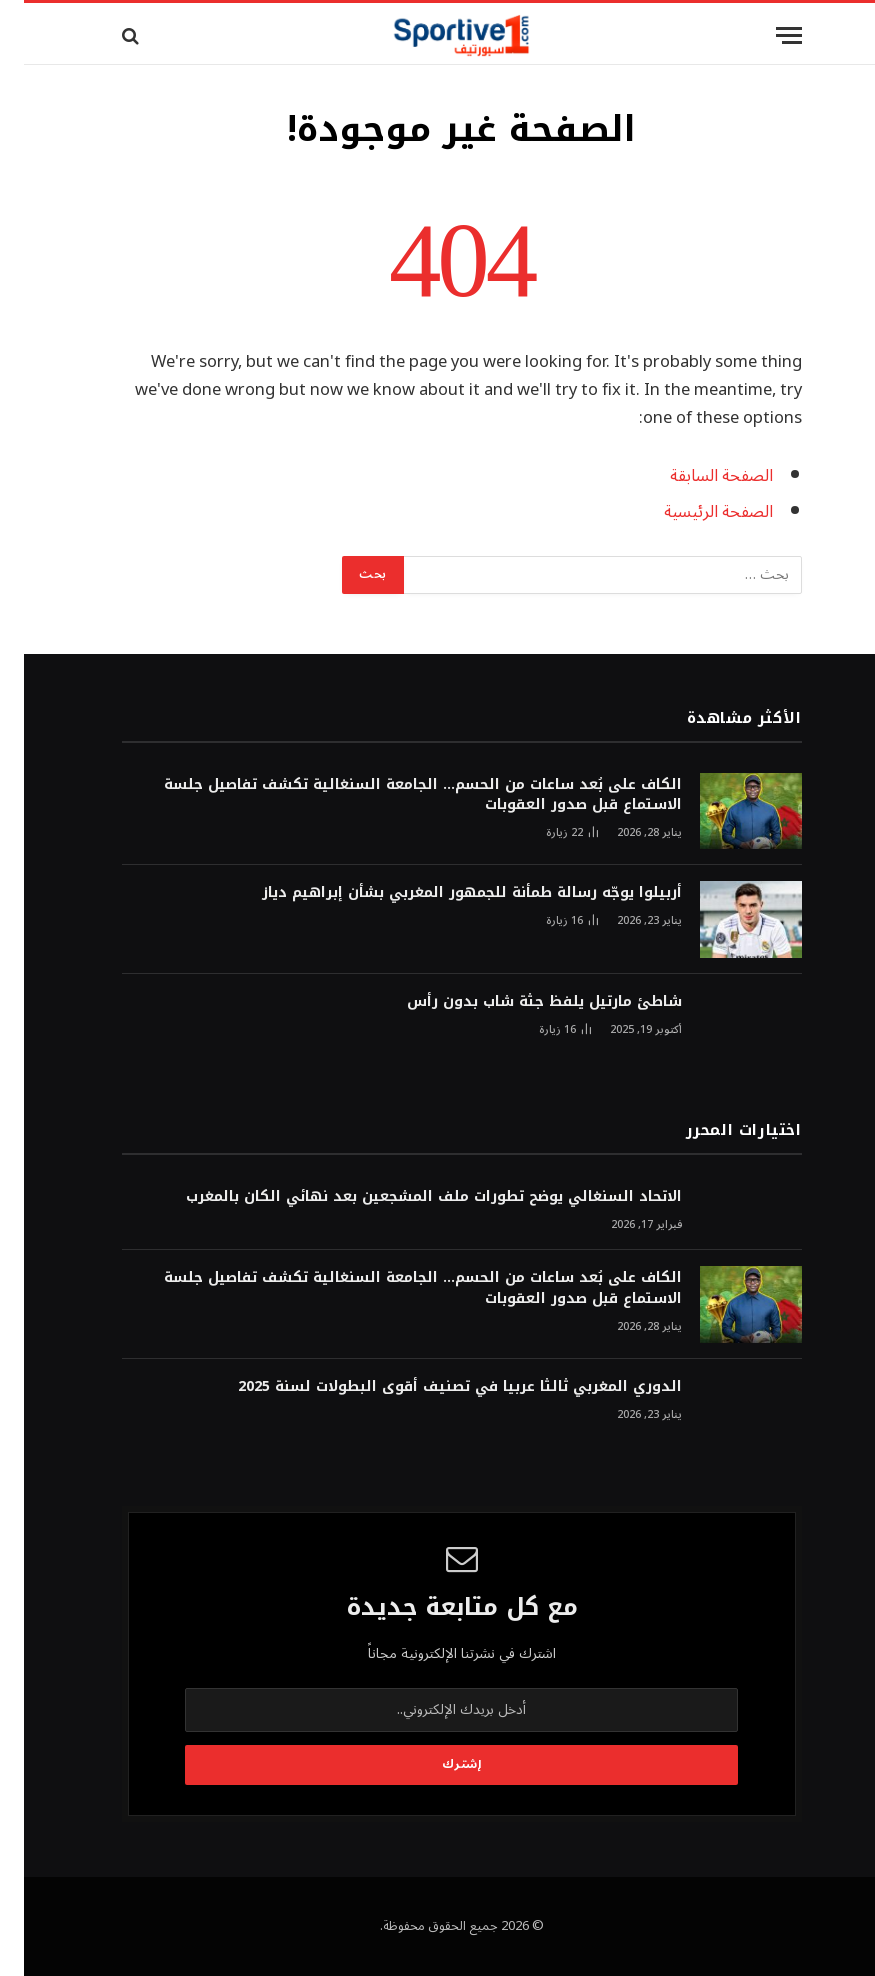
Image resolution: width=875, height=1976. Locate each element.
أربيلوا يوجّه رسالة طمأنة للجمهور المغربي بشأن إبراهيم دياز (448, 893)
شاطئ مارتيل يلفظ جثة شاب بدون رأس (520, 1002)
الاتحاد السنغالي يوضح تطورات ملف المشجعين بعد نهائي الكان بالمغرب (410, 1197)
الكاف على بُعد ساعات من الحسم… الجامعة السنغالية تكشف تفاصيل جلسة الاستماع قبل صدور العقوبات (399, 795)
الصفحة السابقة (697, 475)
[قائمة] (765, 35)
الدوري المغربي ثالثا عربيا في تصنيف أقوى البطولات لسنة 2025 (436, 1387)
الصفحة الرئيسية (694, 511)
